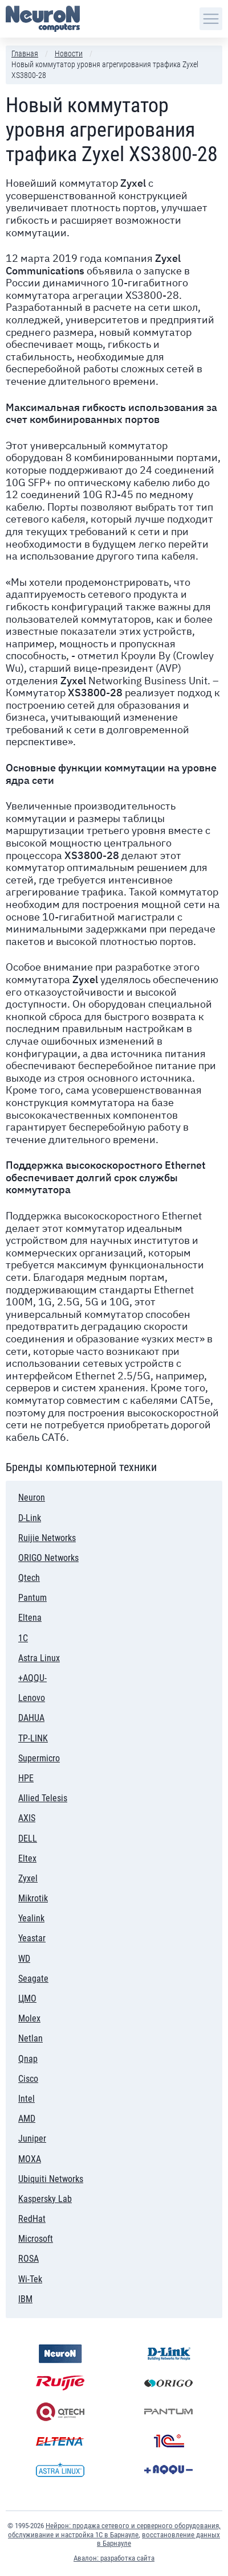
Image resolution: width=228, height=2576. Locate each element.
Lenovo (40, 1696)
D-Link (45, 1516)
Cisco (52, 2077)
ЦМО (27, 1998)
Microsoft (35, 2238)
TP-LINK (33, 1738)
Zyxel (28, 1878)
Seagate (33, 1978)
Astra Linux (39, 1658)
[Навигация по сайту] (211, 19)
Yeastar (32, 1938)
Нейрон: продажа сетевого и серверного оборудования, (133, 2525)
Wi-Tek (30, 2279)
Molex (33, 2017)
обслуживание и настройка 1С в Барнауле (73, 2534)
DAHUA (31, 1717)
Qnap (56, 2057)
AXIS (26, 1818)
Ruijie (60, 2382)
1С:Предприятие (168, 2440)
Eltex (27, 1858)
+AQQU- (32, 1678)
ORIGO (168, 2382)
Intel (43, 2097)
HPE (36, 1776)
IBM (36, 2297)
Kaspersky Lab (45, 2197)
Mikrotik (33, 1898)
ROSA (28, 2258)
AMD (26, 2118)
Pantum (37, 1596)
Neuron (31, 1497)
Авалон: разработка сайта (114, 2558)
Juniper (32, 2138)
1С (40, 1636)
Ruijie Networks (47, 1538)
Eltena (30, 1617)
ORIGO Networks (48, 1557)
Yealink (31, 1918)
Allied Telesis (42, 1798)
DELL (35, 1837)
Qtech (29, 1577)
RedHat (32, 2217)
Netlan (30, 2038)
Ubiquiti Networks (50, 2179)
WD (24, 1958)
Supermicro (39, 1758)
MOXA (29, 2159)
